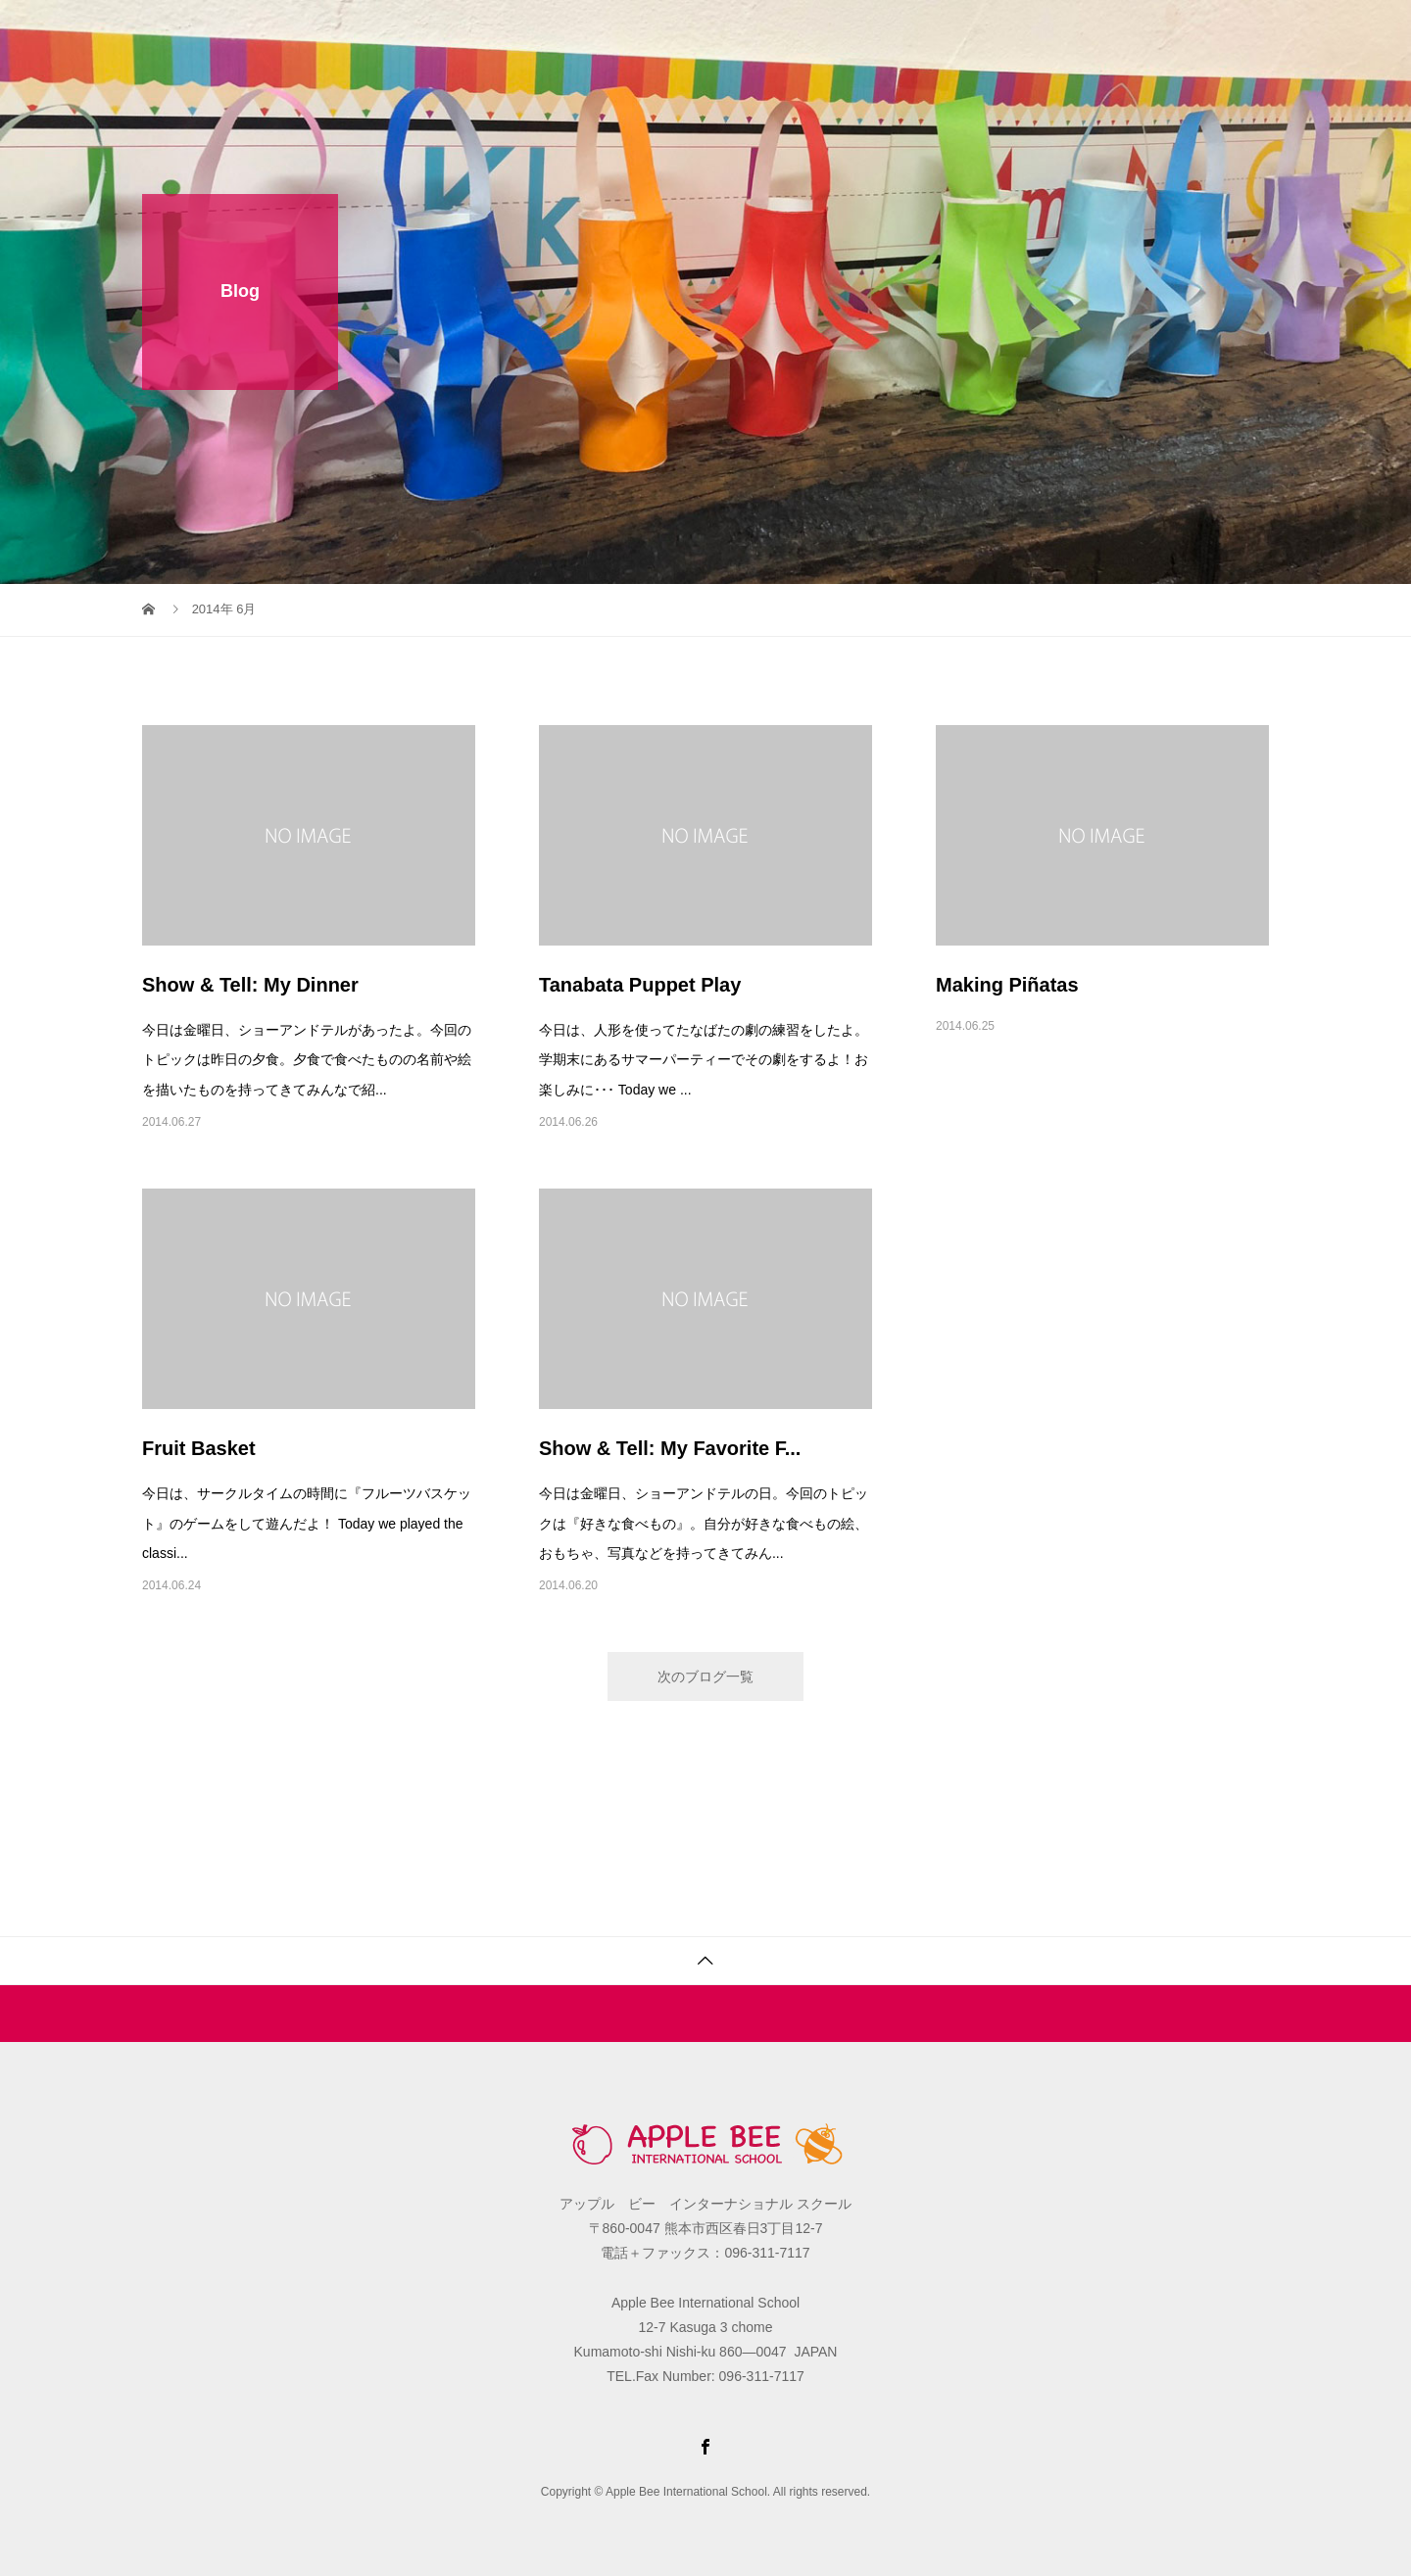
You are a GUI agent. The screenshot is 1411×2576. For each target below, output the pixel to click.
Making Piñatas (1007, 985)
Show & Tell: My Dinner (250, 985)
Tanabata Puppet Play (640, 985)
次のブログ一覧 (705, 1676)
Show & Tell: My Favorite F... (670, 1448)
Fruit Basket (199, 1448)
